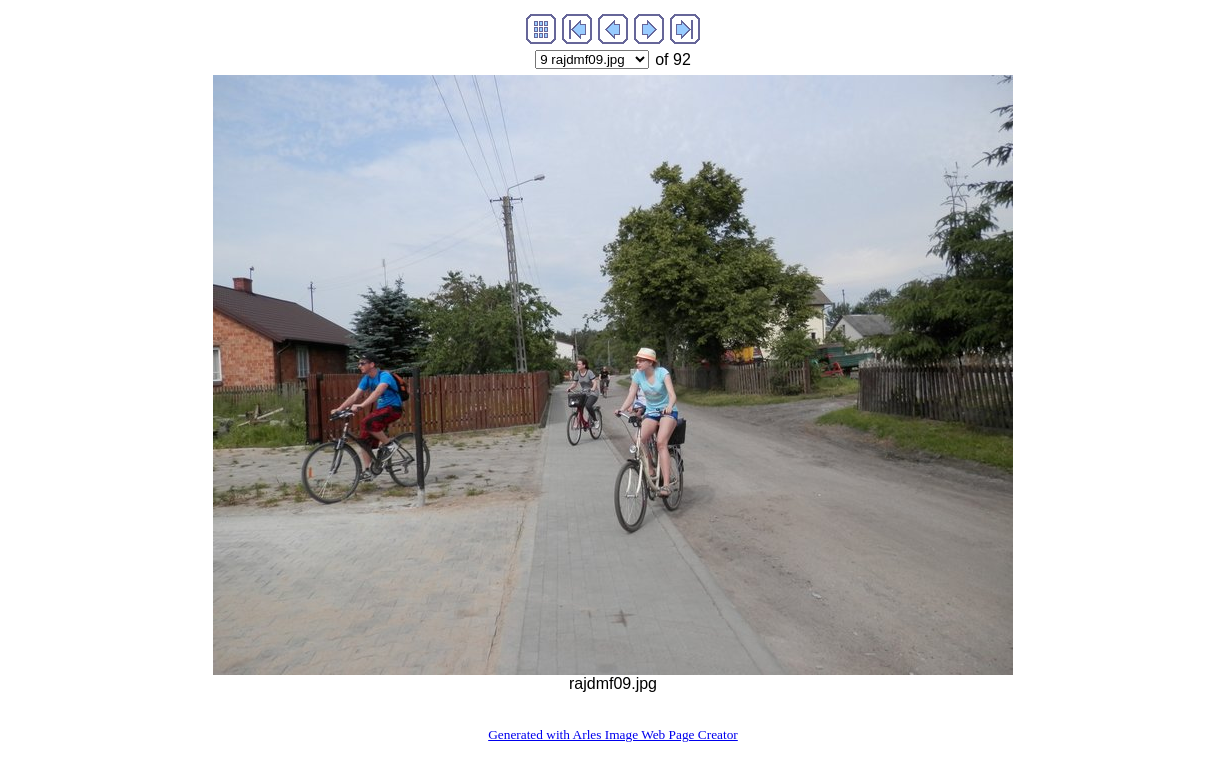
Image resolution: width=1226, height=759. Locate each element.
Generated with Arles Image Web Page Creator (613, 734)
